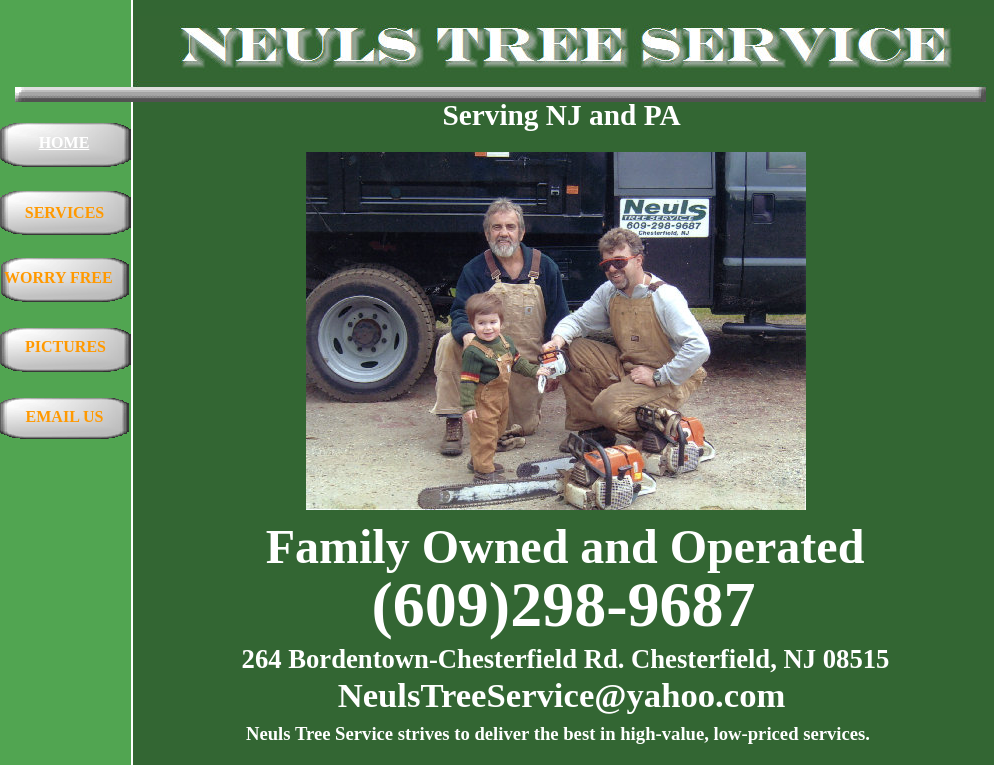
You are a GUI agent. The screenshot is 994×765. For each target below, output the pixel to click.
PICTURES (65, 346)
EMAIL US (65, 416)
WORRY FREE (58, 277)
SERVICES (64, 212)
